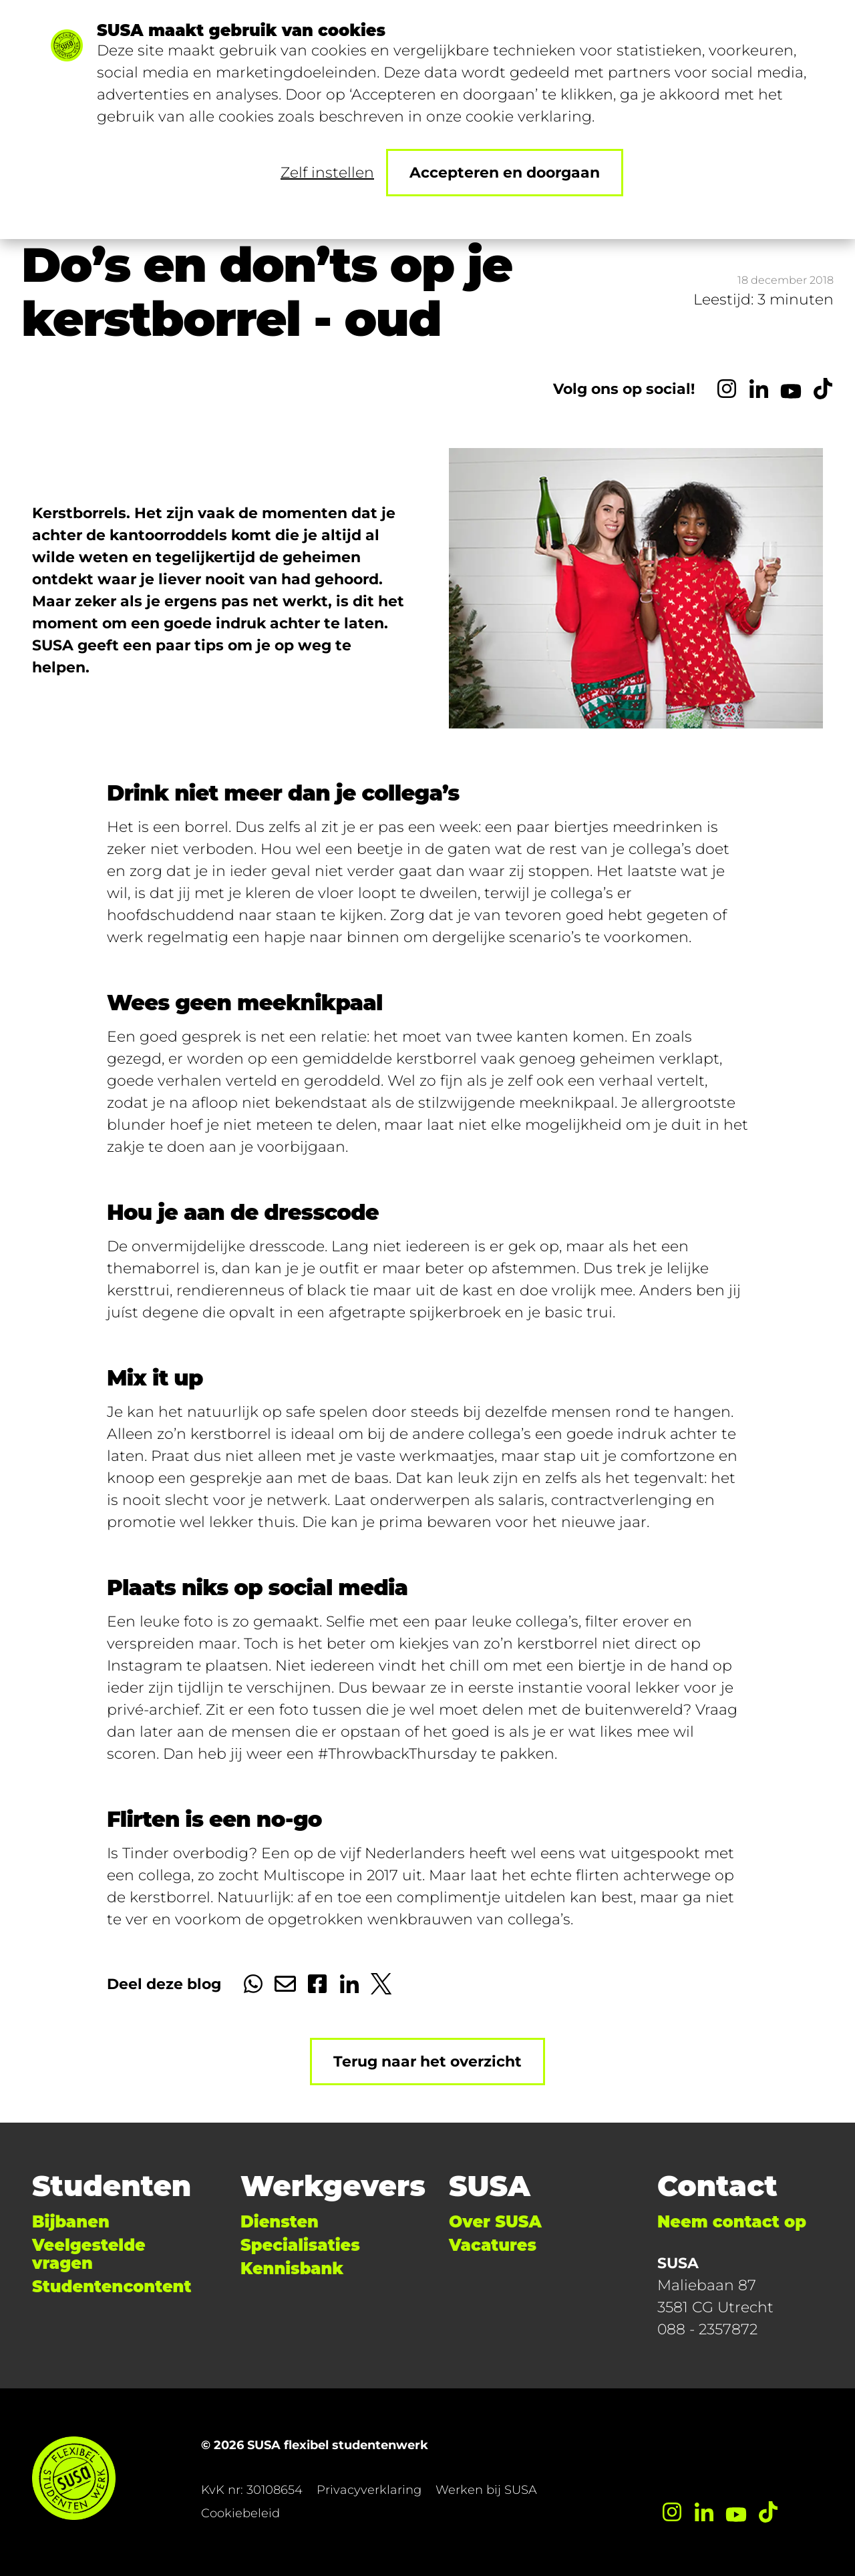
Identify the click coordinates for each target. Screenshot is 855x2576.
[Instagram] (726, 388)
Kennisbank (291, 2268)
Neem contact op (731, 2221)
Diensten (279, 2221)
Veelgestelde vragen (89, 2254)
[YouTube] (791, 388)
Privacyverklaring (369, 2490)
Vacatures (492, 2245)
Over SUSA (495, 2221)
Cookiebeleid (240, 2513)
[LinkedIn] (759, 388)
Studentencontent (111, 2286)
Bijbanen (71, 2221)
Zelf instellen (327, 173)
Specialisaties (300, 2245)
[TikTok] (823, 388)
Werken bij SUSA (486, 2490)
